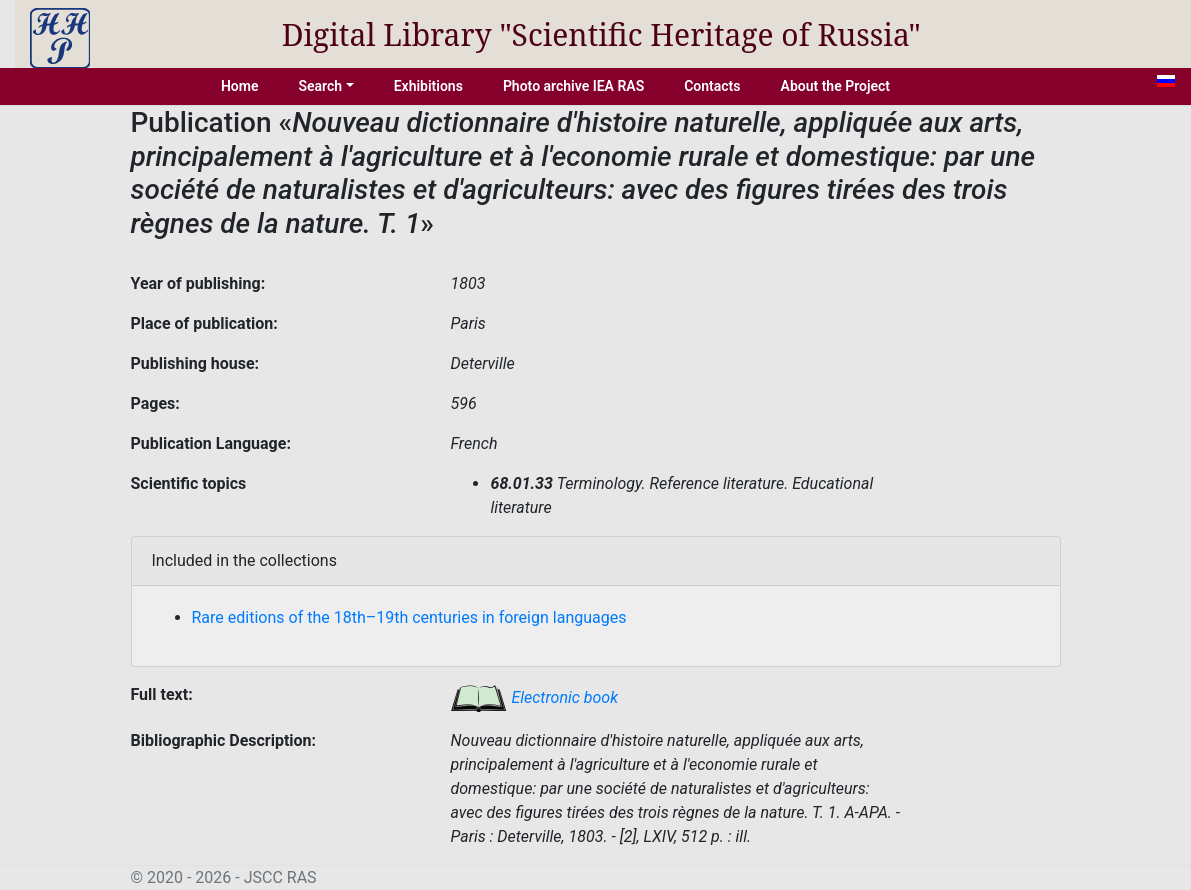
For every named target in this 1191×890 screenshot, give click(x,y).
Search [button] (320, 86)
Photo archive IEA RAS (573, 86)
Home (240, 86)
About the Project (836, 86)
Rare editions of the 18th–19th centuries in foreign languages (409, 617)
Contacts (712, 86)
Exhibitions (428, 86)
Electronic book (534, 697)
